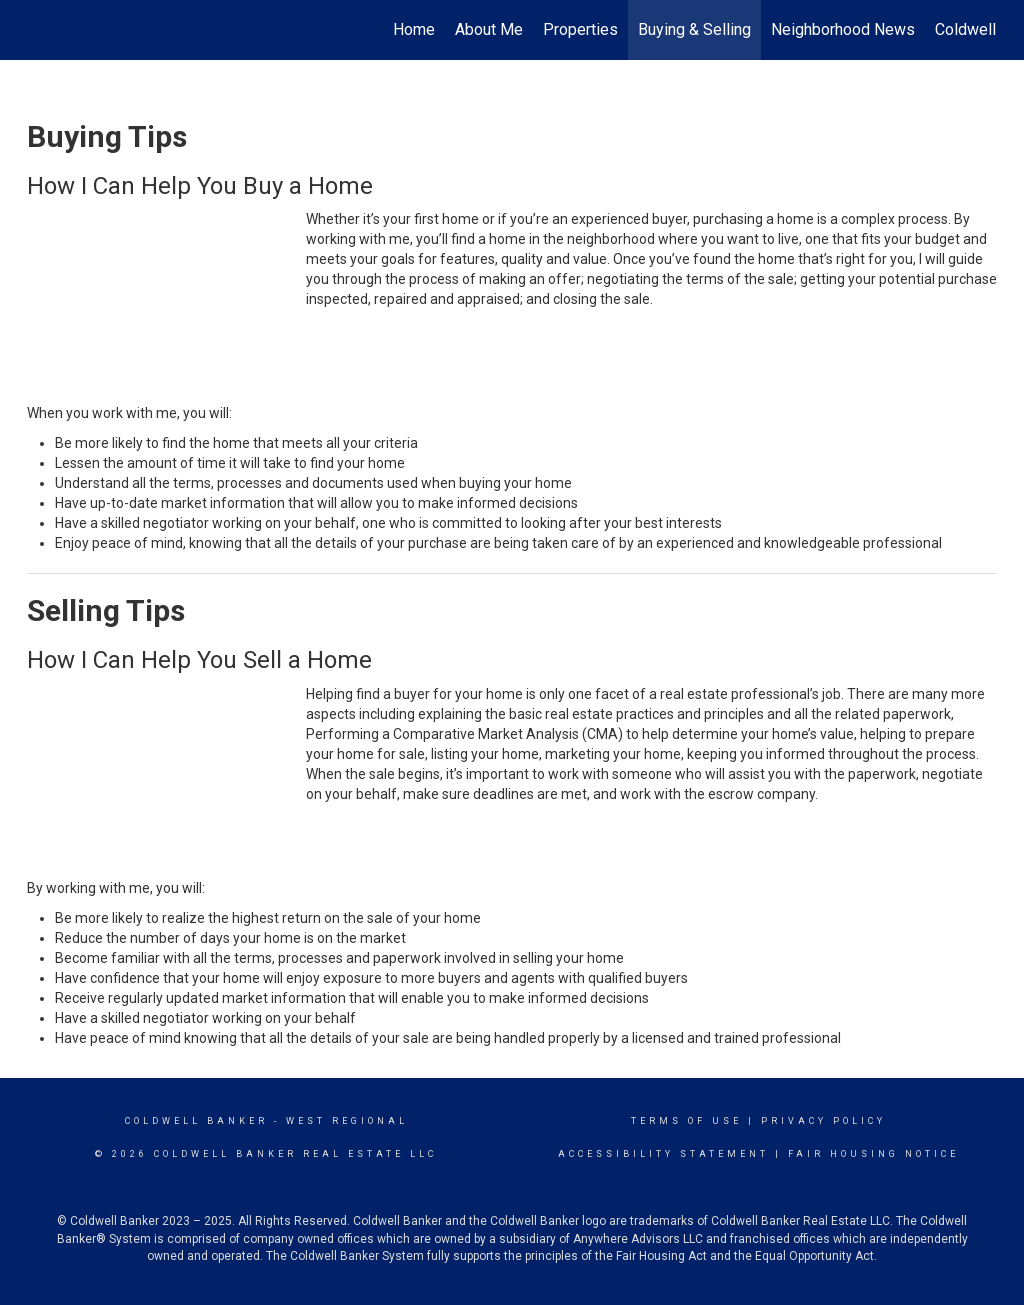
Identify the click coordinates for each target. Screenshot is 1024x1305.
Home (414, 29)
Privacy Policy (823, 1121)
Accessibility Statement (663, 1154)
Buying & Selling (694, 29)
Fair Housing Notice (873, 1154)
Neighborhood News (843, 29)
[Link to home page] (37, 30)
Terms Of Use (686, 1121)
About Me (489, 29)
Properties (580, 29)
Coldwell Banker (196, 1121)
